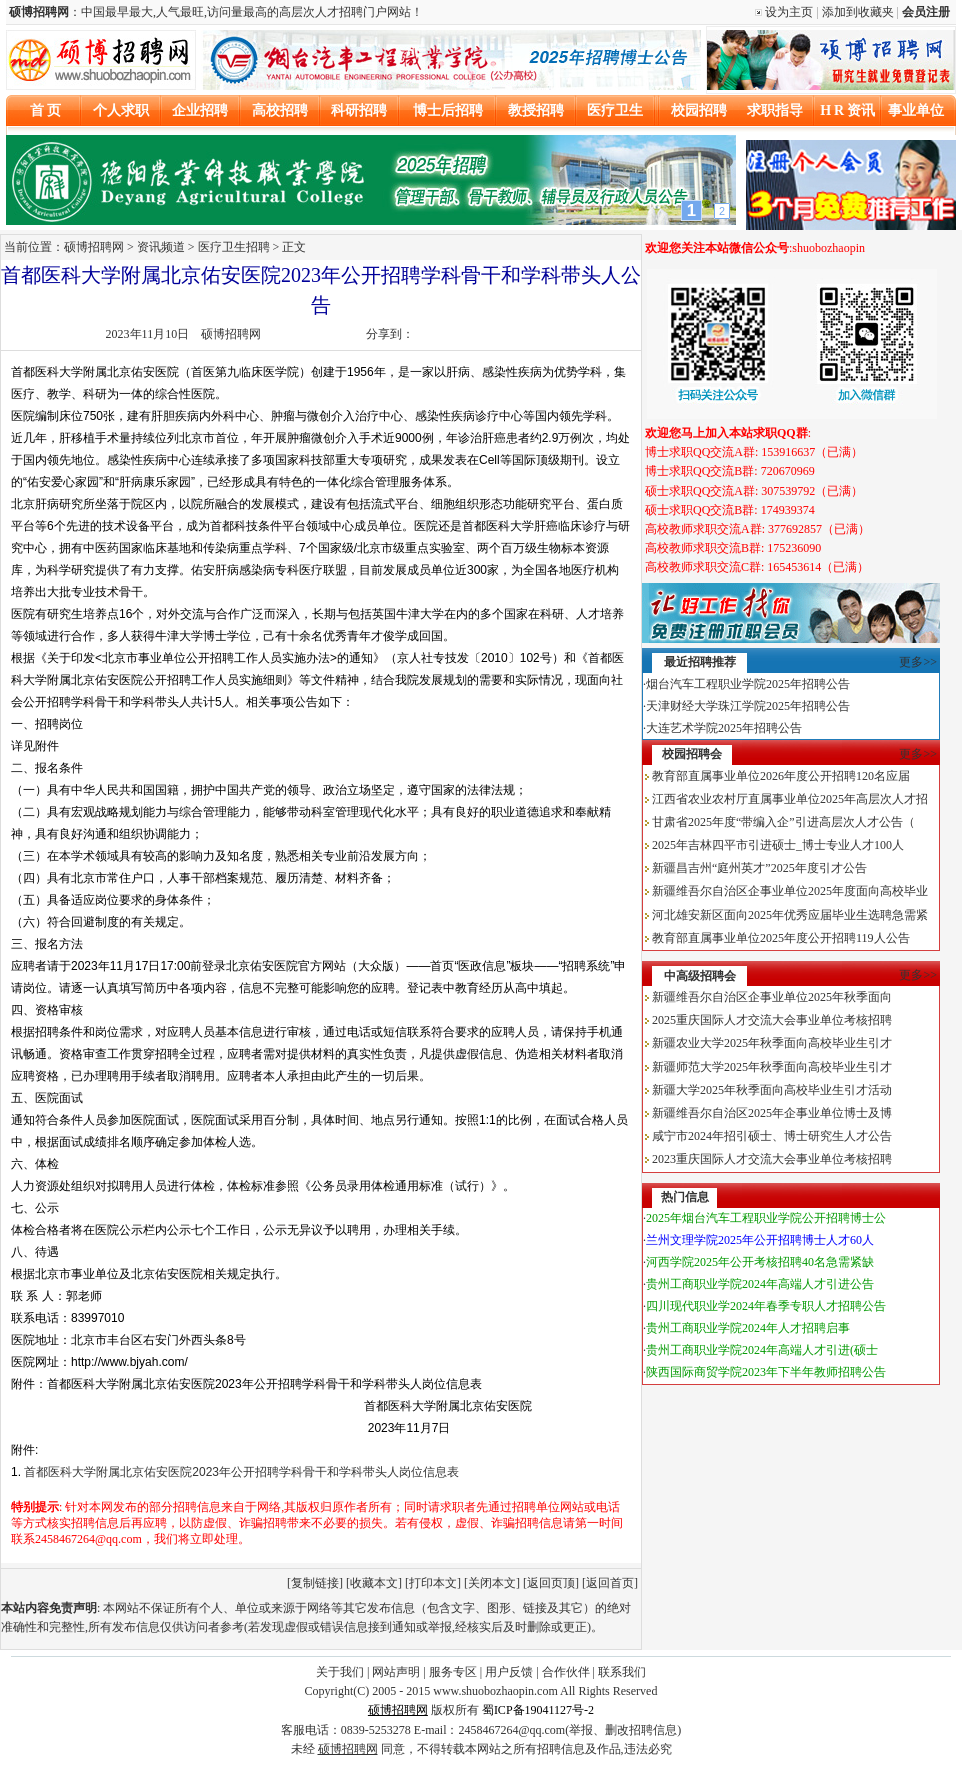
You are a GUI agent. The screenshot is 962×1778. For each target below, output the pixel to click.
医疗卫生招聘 (234, 247)
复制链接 (315, 1583)
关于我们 (340, 1672)
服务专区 (453, 1672)
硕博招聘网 (231, 334)
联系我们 (622, 1672)
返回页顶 (551, 1583)
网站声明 (396, 1672)
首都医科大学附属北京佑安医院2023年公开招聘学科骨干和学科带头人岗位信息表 (241, 1472)
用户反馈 (509, 1672)
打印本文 (433, 1583)
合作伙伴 (566, 1672)
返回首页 (610, 1583)
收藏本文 (374, 1583)
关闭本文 (492, 1583)
